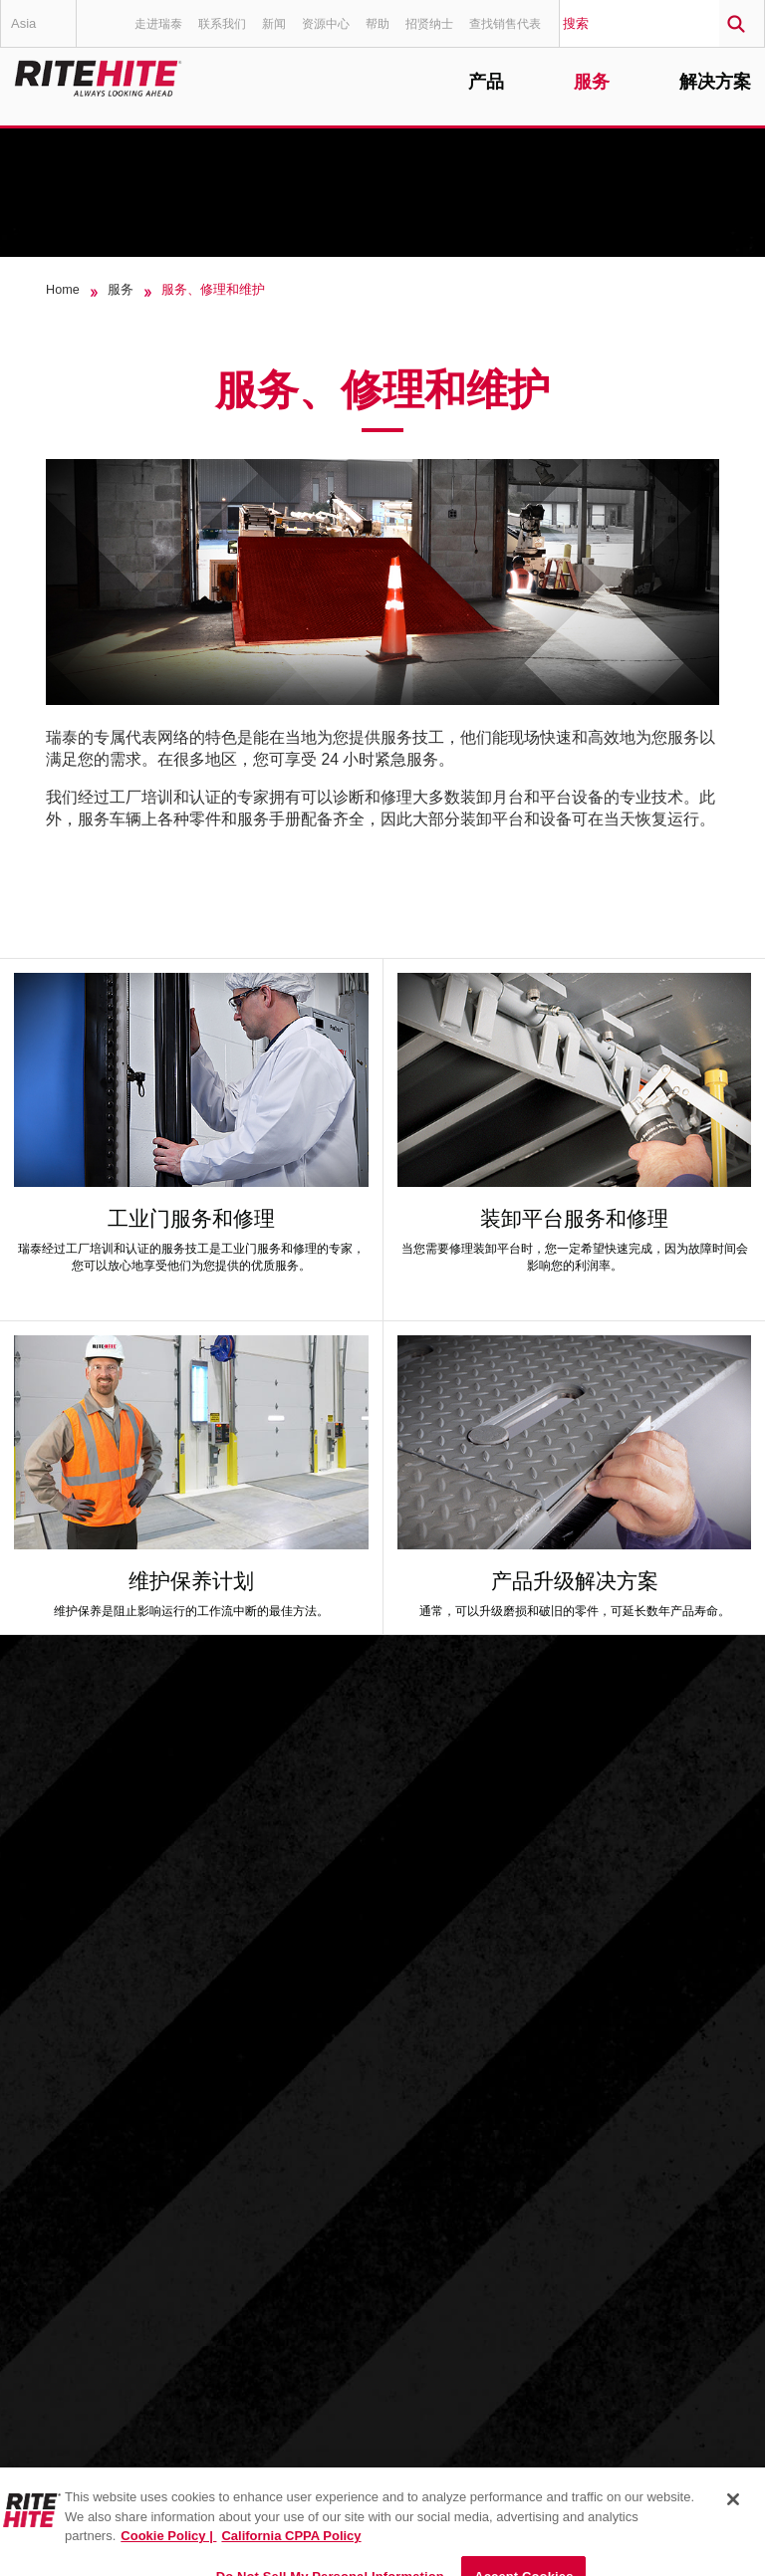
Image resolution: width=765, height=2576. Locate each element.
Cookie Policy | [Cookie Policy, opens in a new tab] (168, 2553)
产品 (486, 82)
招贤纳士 (429, 23)
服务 (592, 82)
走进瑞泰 (158, 23)
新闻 (274, 23)
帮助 (377, 23)
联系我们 (222, 23)
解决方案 (715, 82)
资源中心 (326, 23)
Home (63, 290)
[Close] (733, 2517)
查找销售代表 (505, 23)
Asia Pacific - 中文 (42, 31)
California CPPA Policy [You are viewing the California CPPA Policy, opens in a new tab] (291, 2553)
